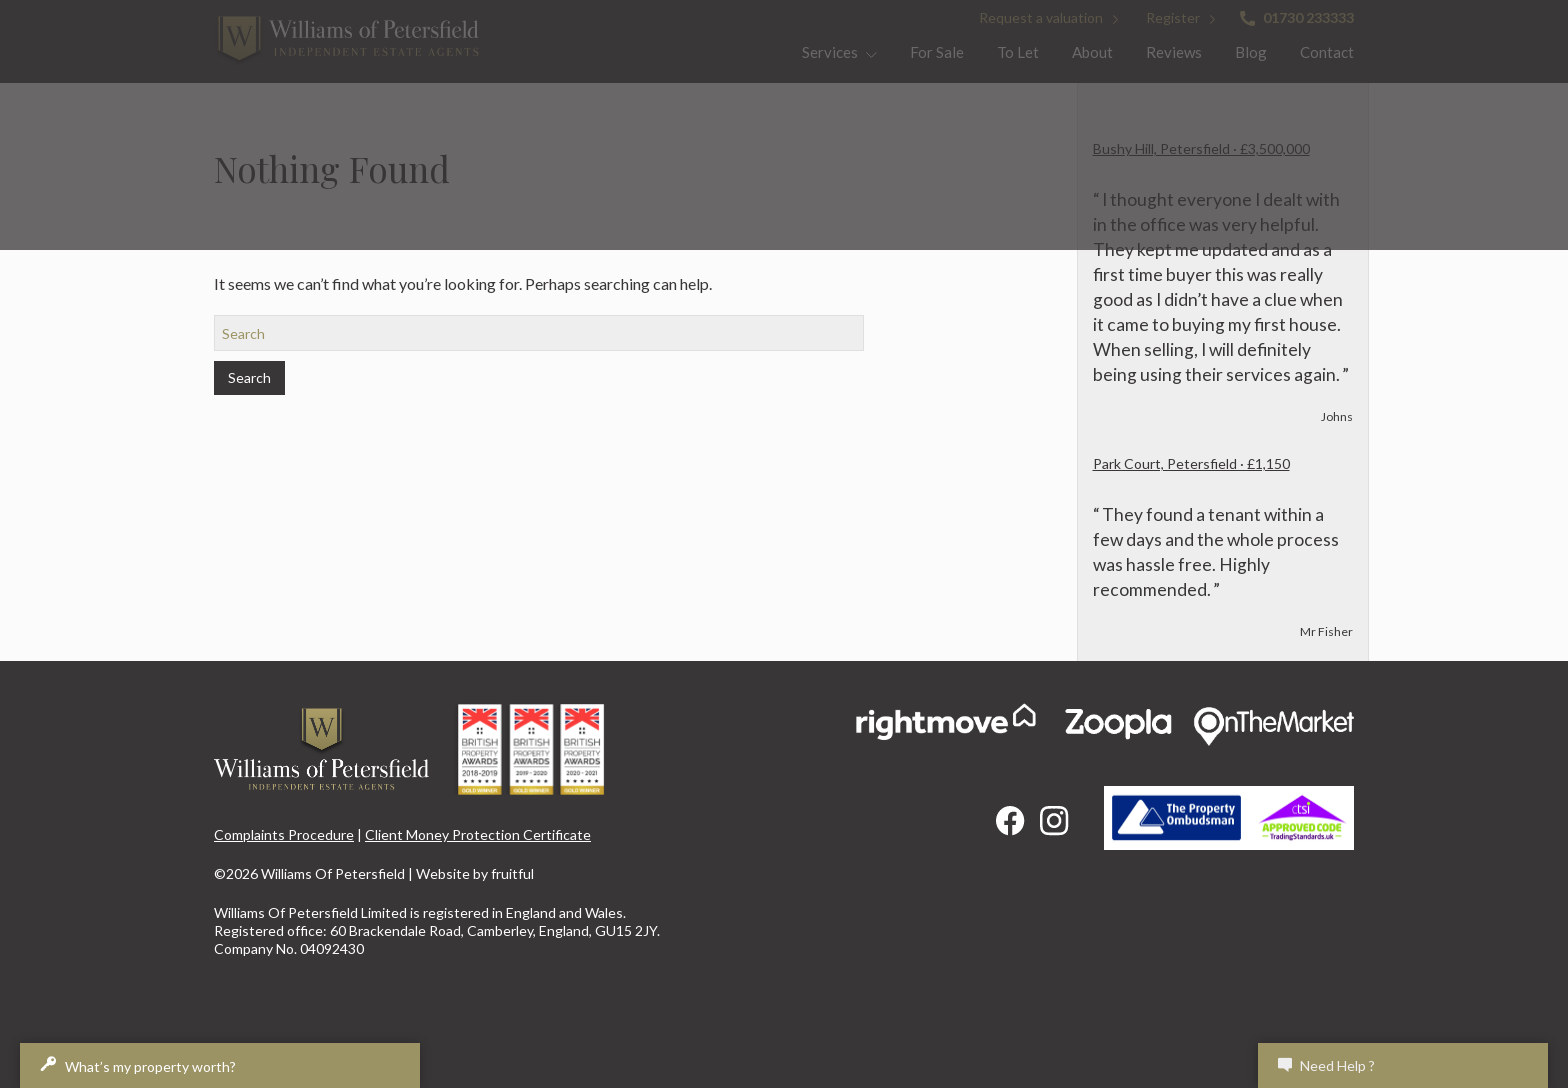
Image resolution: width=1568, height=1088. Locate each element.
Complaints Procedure (284, 834)
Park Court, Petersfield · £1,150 (1191, 463)
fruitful (512, 873)
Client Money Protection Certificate (478, 834)
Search (249, 377)
